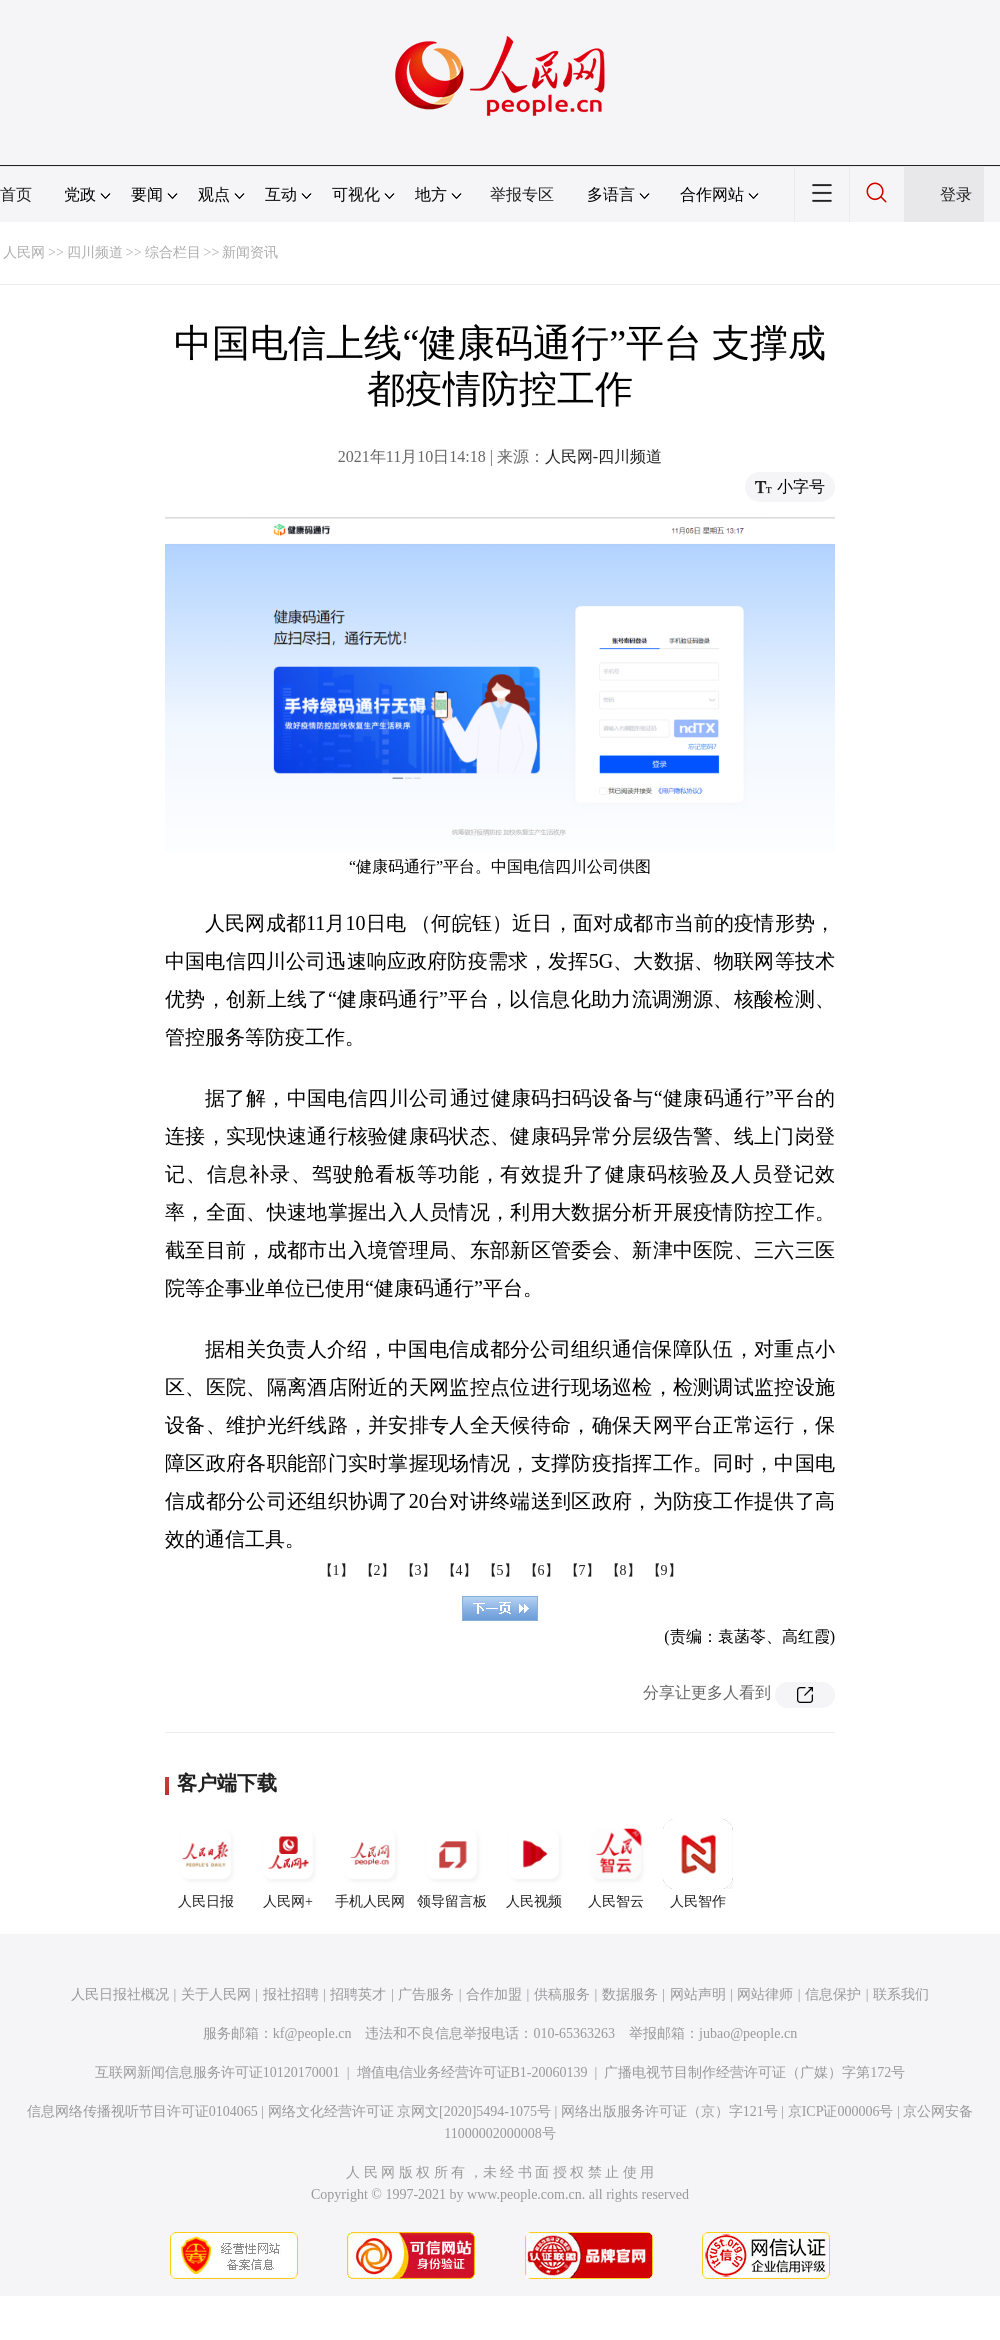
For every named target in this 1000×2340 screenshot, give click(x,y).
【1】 (336, 1570)
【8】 (623, 1570)
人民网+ (288, 1864)
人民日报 (206, 1864)
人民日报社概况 (120, 1994)
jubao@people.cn (748, 2033)
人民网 (24, 252)
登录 (956, 194)
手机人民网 (370, 1864)
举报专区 (522, 194)
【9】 (664, 1570)
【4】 (459, 1570)
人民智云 (616, 1864)
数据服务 (630, 1994)
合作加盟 (494, 1994)
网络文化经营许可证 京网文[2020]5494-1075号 (410, 2111)
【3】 (418, 1570)
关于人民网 (216, 1994)
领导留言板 (452, 1864)
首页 (16, 194)
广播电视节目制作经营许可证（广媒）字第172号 (754, 2072)
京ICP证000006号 (841, 2111)
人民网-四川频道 (603, 456)
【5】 (500, 1570)
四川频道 (95, 252)
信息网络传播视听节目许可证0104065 (142, 2111)
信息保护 (833, 1994)
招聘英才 (358, 1994)
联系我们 (901, 1994)
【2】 (377, 1570)
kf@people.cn (312, 2033)
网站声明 (698, 1994)
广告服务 (426, 1994)
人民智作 (698, 1864)
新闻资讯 (250, 252)
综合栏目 (173, 252)
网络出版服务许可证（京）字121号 (669, 2111)
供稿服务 (562, 1994)
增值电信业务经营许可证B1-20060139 (472, 2072)
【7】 (582, 1570)
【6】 (541, 1570)
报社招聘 (291, 1994)
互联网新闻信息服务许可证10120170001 (217, 2072)
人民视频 (534, 1864)
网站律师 (765, 1994)
